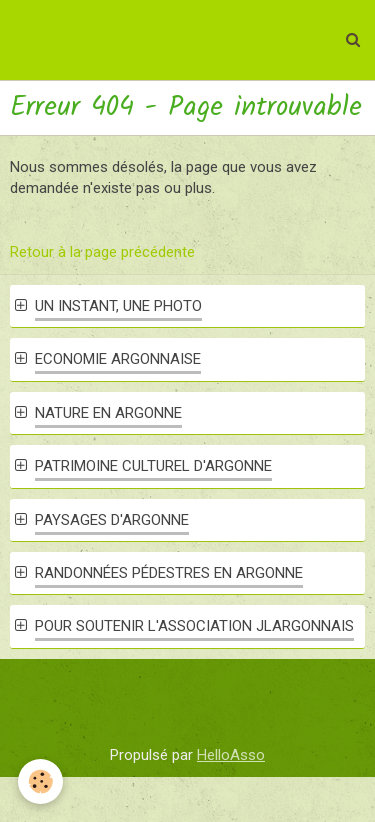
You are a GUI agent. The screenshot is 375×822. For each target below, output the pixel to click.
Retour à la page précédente (102, 252)
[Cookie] (40, 781)
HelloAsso (231, 755)
